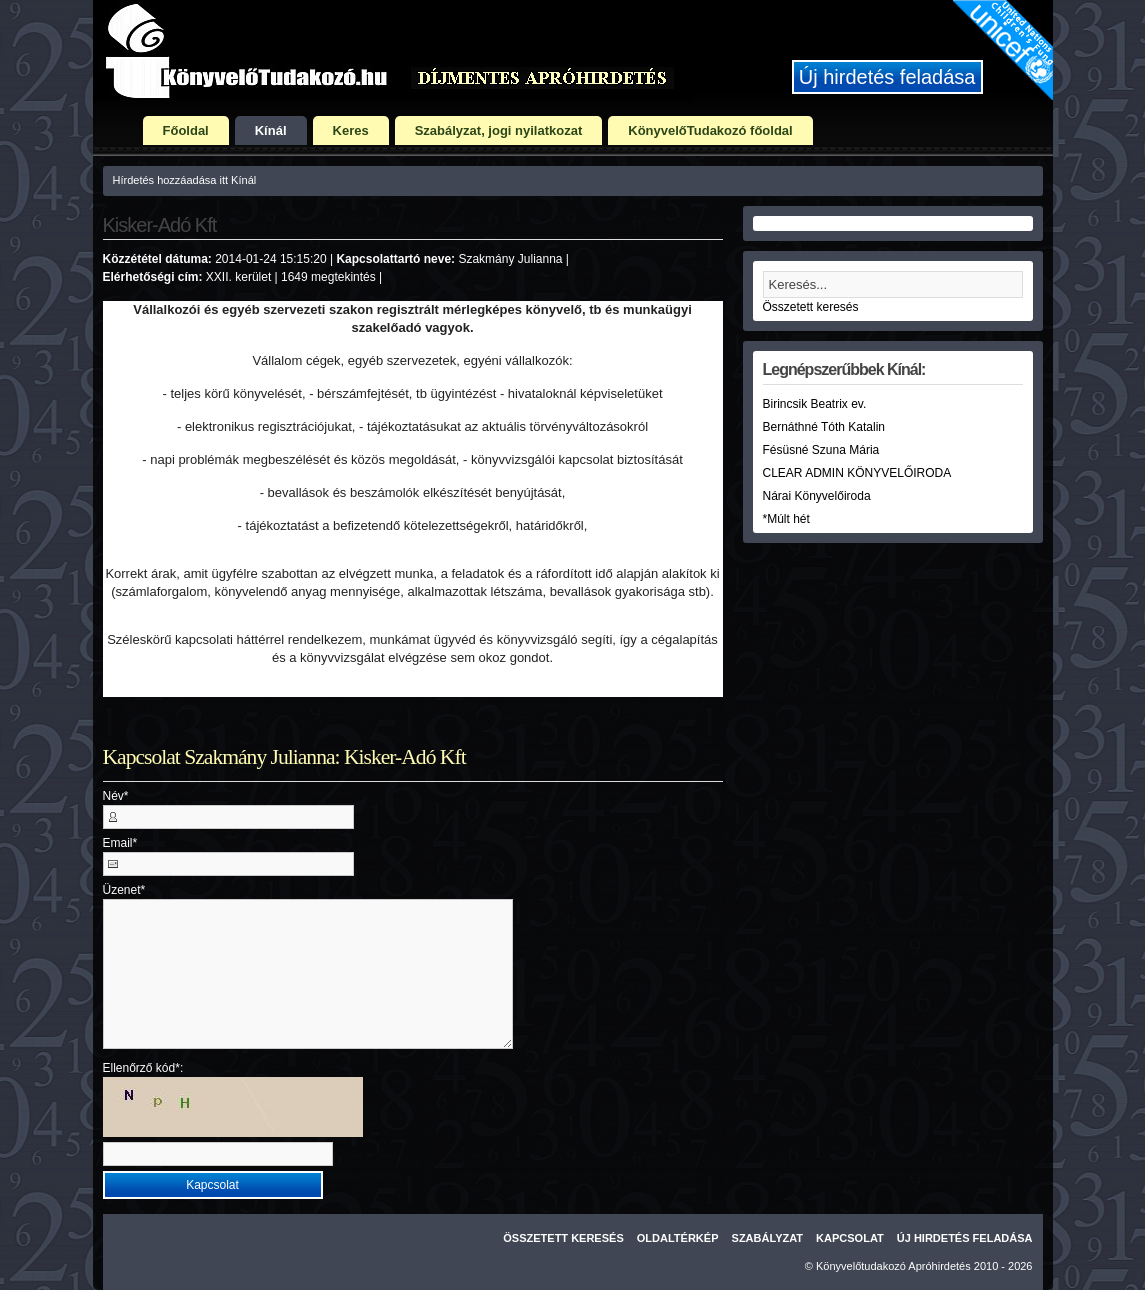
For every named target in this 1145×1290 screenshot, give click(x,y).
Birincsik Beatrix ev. (815, 404)
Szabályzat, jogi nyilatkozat (499, 130)
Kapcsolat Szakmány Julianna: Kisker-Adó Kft (284, 757)
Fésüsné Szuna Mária (821, 450)
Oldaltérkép (678, 1238)
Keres (351, 130)
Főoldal (186, 130)
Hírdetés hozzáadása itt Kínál (185, 180)
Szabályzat (768, 1238)
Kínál (271, 130)
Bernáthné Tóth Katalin (824, 427)
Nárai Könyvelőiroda (817, 496)
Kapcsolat (850, 1238)
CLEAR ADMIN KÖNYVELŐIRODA (857, 473)
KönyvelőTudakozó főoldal (710, 130)
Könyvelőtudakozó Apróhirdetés (893, 1266)
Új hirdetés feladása (887, 77)
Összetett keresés (811, 307)
